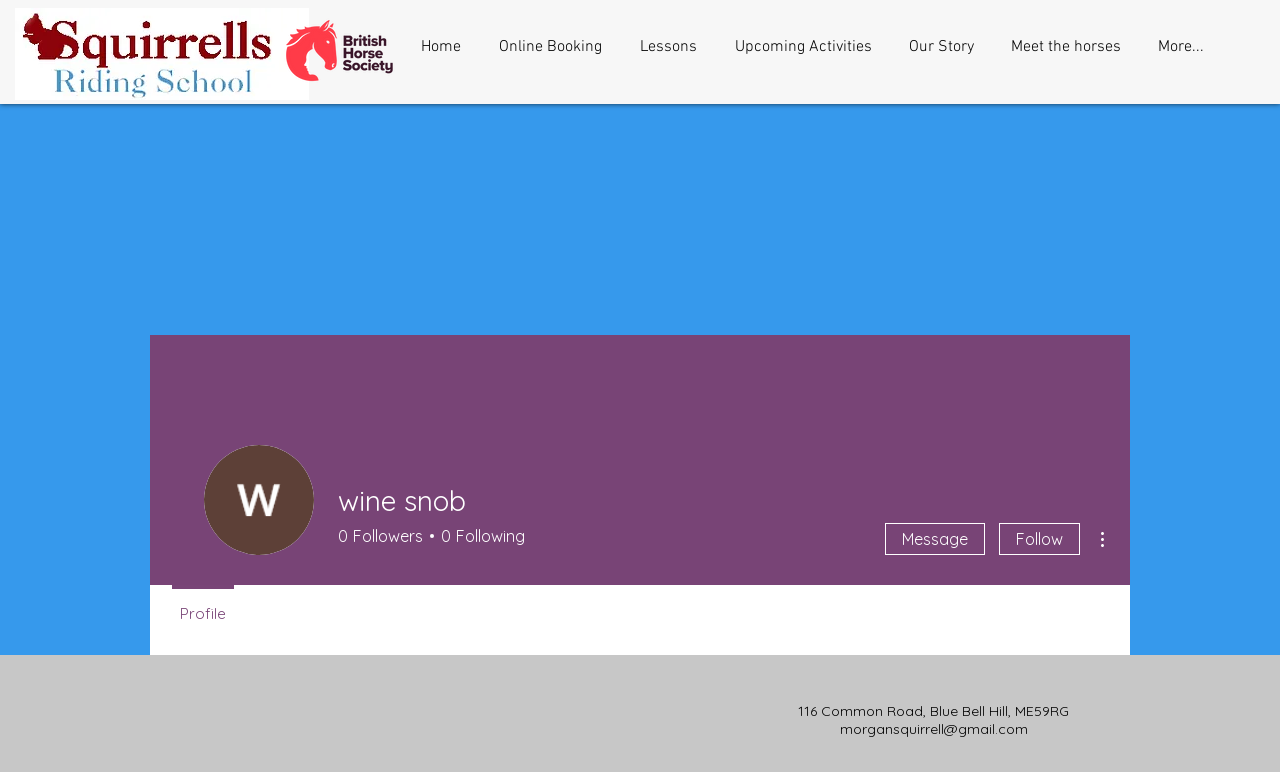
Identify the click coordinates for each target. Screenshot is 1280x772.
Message (935, 539)
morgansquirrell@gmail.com (934, 729)
